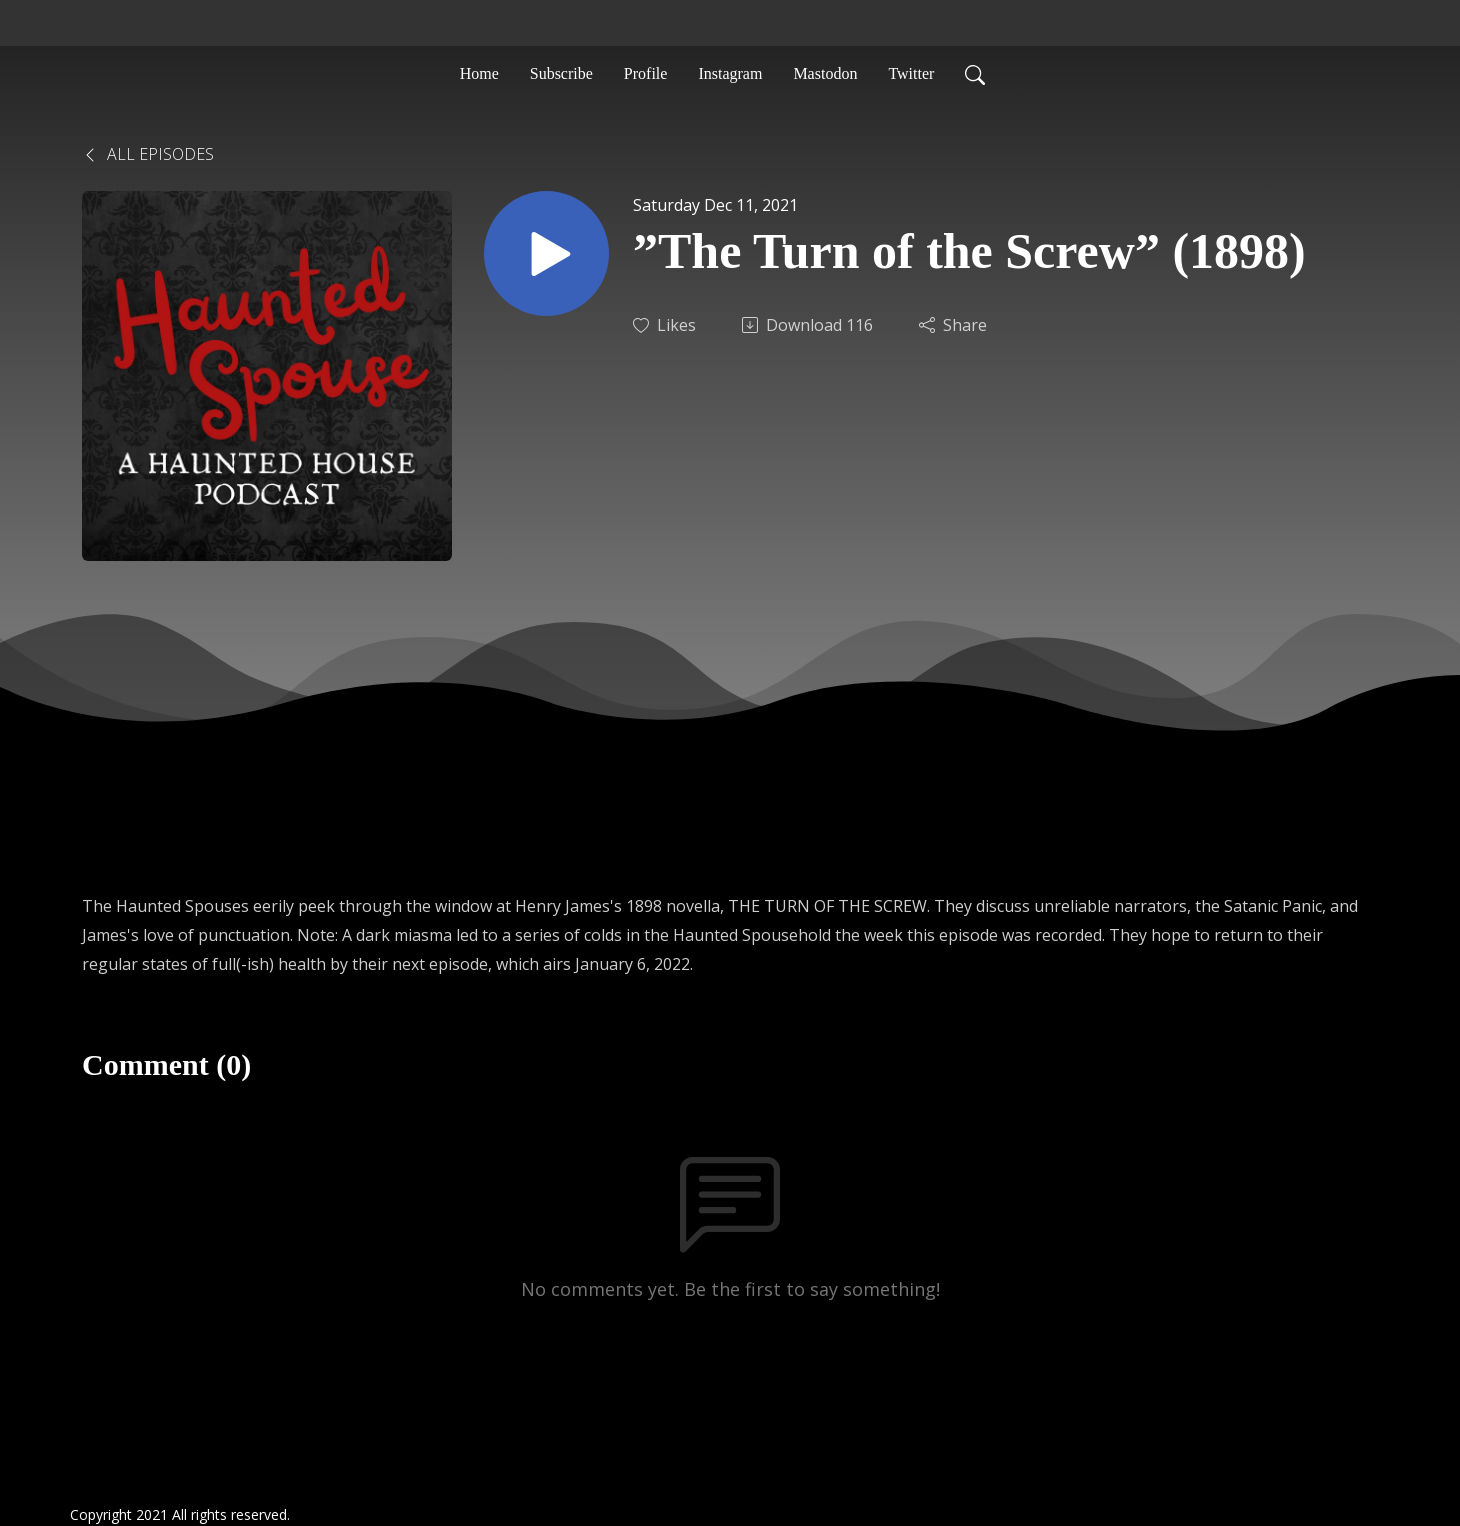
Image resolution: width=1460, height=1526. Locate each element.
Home (479, 73)
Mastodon (825, 73)
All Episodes (148, 154)
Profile (646, 73)
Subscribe (561, 73)
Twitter (911, 73)
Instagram (730, 73)
